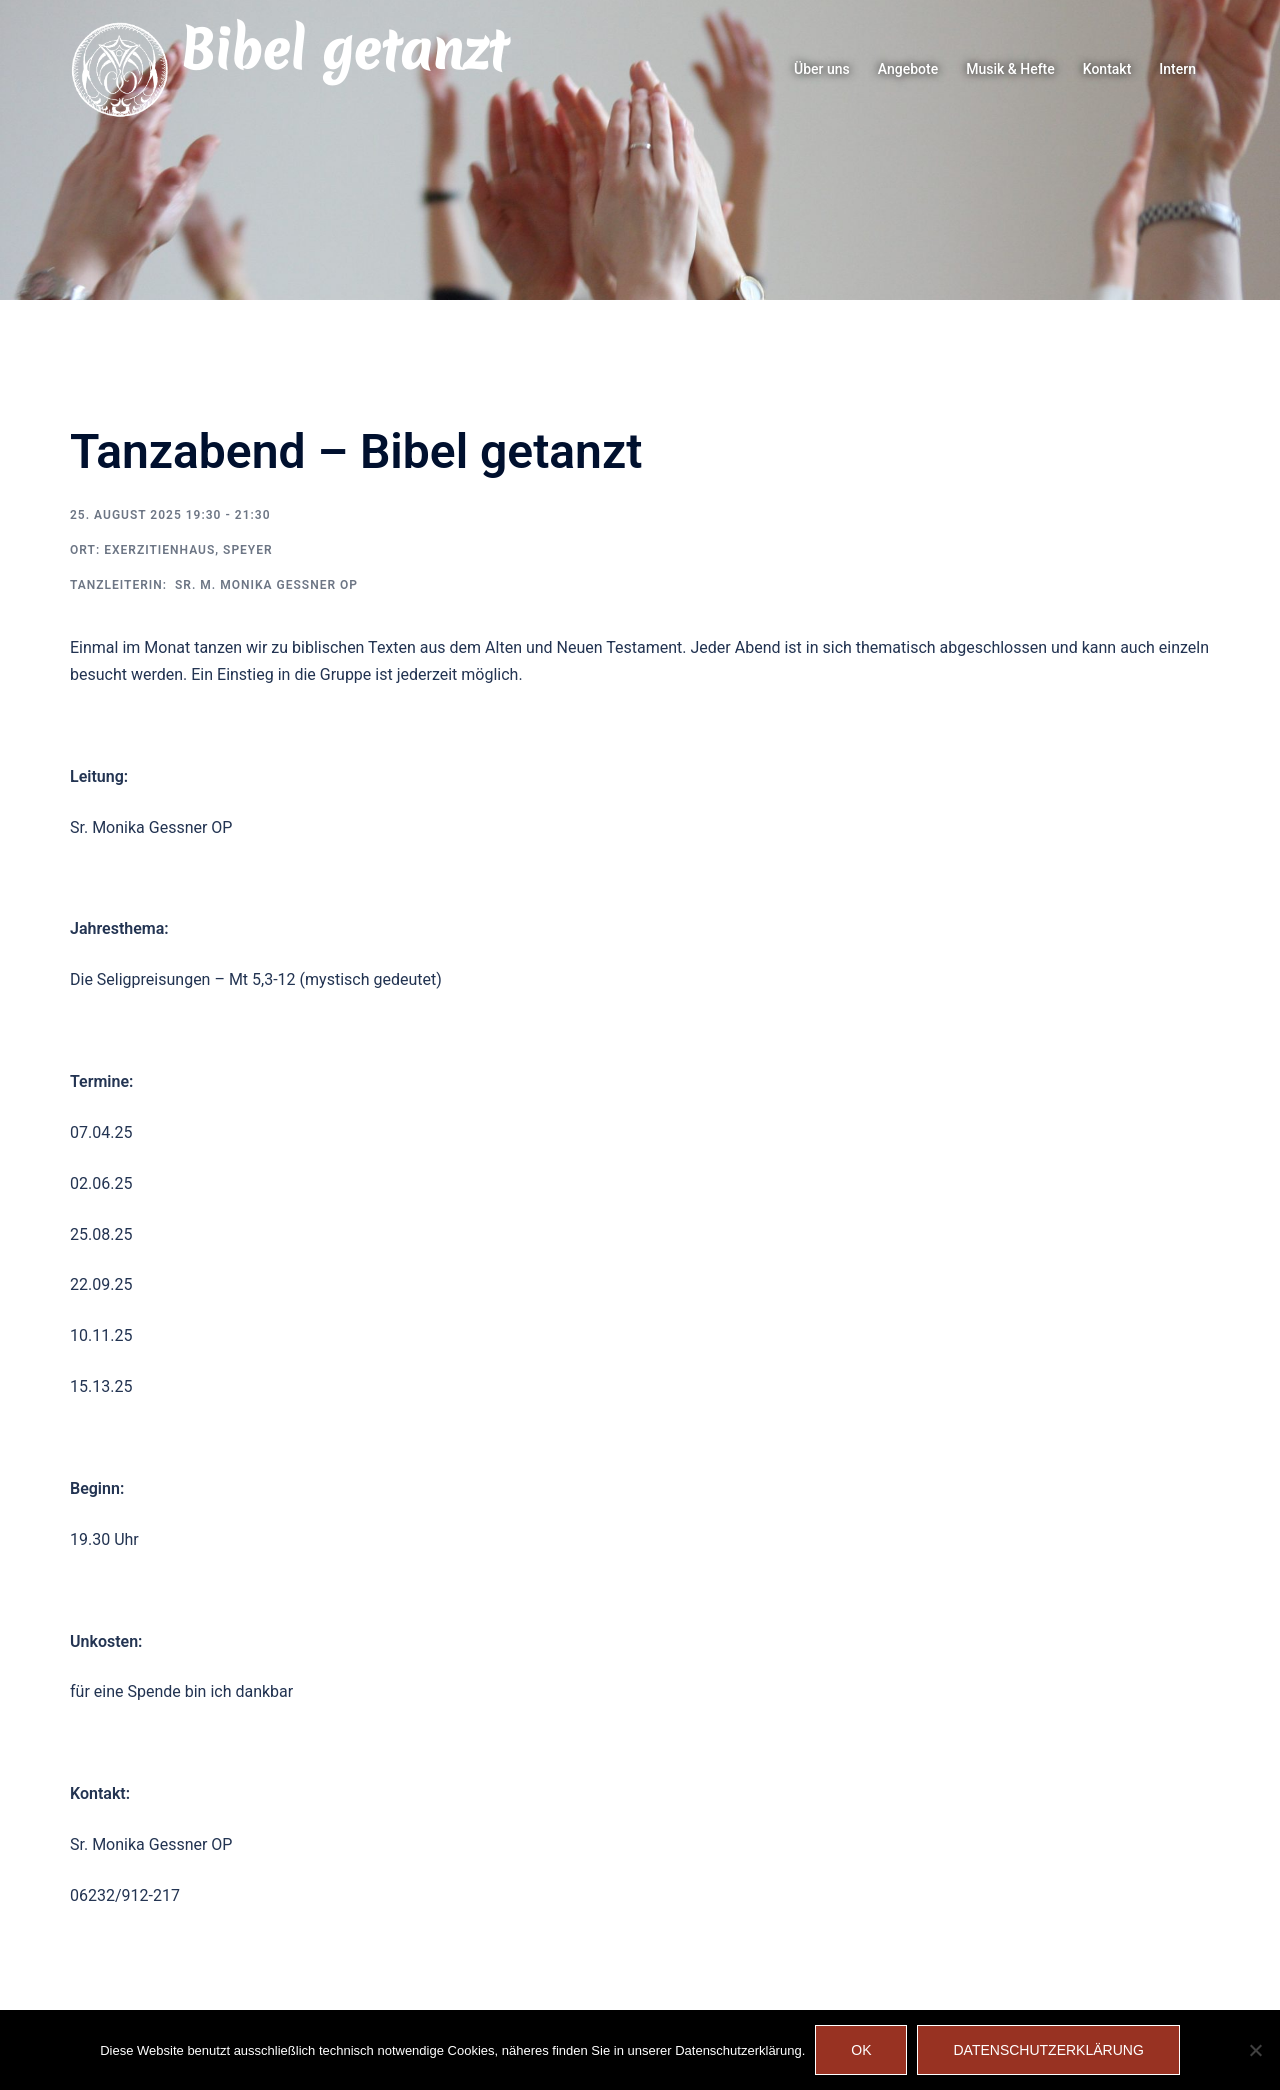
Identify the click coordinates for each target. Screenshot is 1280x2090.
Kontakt (1107, 69)
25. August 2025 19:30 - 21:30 (170, 515)
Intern (1177, 69)
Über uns (822, 69)
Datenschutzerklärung (1048, 2050)
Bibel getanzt (343, 50)
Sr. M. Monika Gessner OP (264, 585)
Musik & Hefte (1010, 69)
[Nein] (1255, 2050)
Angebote (908, 69)
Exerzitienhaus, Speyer (188, 550)
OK (861, 2050)
